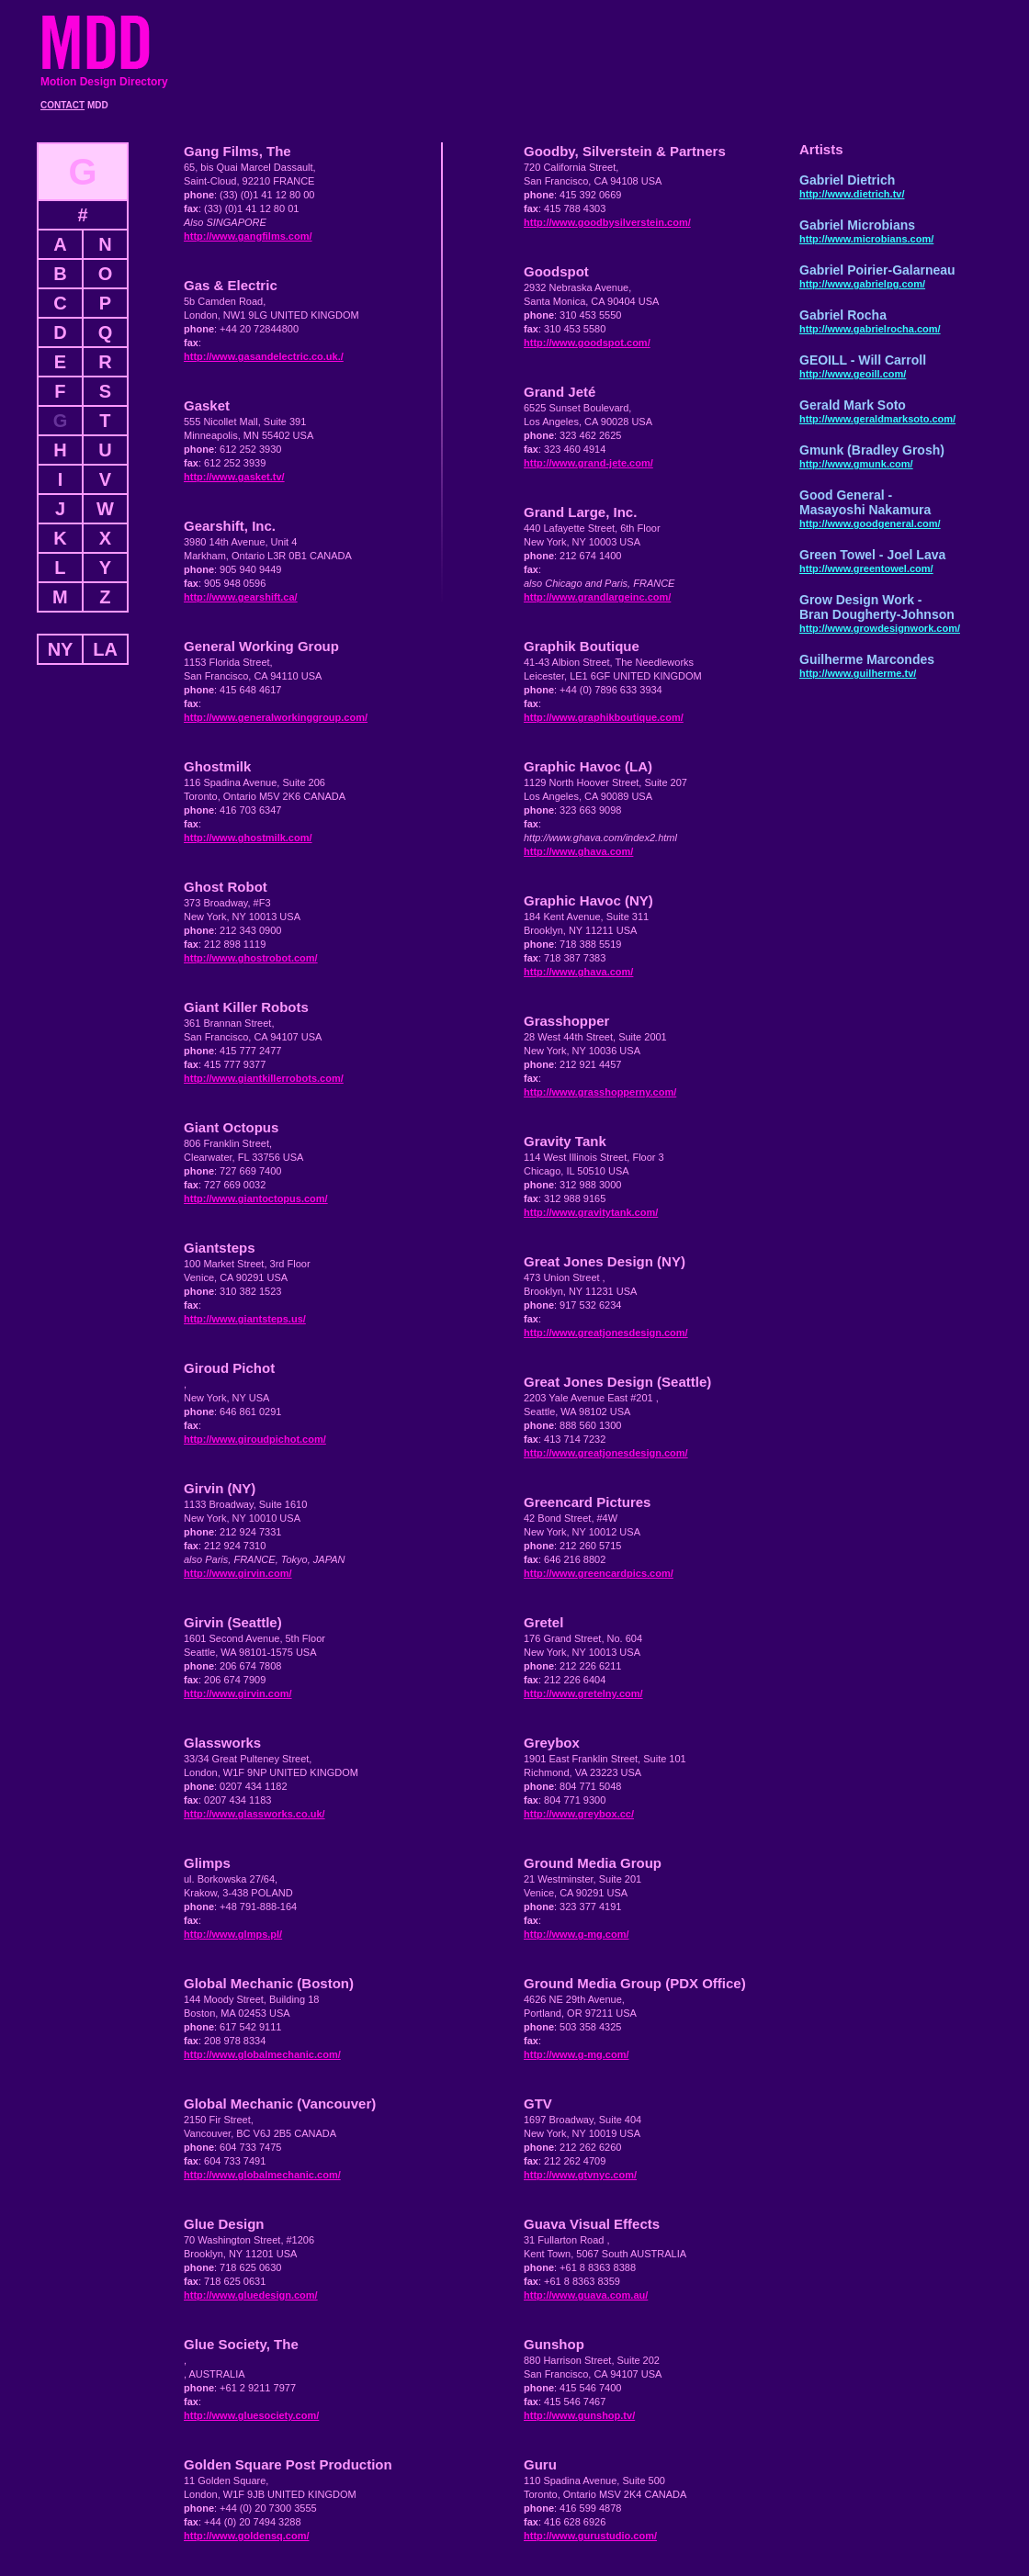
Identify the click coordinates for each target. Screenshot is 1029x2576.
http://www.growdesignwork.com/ (879, 628)
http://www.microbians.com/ (866, 238)
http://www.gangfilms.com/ (248, 236)
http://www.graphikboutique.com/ (604, 717)
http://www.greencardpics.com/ (598, 1573)
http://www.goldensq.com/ (246, 2535)
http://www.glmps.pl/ (233, 1934)
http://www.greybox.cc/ (579, 1813)
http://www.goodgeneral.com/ (870, 523)
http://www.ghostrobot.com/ (251, 957)
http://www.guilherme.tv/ (857, 673)
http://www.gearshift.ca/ (241, 596)
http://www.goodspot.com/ (587, 342)
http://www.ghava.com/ (578, 851)
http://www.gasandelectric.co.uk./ (264, 356)
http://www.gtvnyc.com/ (580, 2174)
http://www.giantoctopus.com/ (256, 1198)
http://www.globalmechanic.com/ (262, 2054)
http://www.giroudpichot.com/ (255, 1439)
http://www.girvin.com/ (238, 1573)
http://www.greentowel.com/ (866, 568)
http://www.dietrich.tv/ (851, 193)
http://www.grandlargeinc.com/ (597, 596)
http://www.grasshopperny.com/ (600, 1091)
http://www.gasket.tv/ (234, 476)
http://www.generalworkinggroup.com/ (276, 717)
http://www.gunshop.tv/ (579, 2415)
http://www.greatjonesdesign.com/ (606, 1332)
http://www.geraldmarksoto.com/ (877, 418)
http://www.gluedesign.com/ (251, 2294)
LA (105, 649)
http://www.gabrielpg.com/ (862, 283)
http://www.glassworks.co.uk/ (254, 1813)
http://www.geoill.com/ (852, 373)
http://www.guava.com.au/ (586, 2294)
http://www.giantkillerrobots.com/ (264, 1078)
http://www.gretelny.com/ (583, 1693)
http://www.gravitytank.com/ (591, 1212)
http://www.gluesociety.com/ (251, 2415)
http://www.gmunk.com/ (856, 463)
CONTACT (62, 105)
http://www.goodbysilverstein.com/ (607, 222)
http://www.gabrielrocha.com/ (870, 328)
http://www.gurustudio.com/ (590, 2535)
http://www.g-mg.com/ (576, 1934)
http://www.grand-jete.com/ (588, 462)
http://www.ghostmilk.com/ (248, 837)
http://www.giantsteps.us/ (245, 1318)
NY (61, 649)
